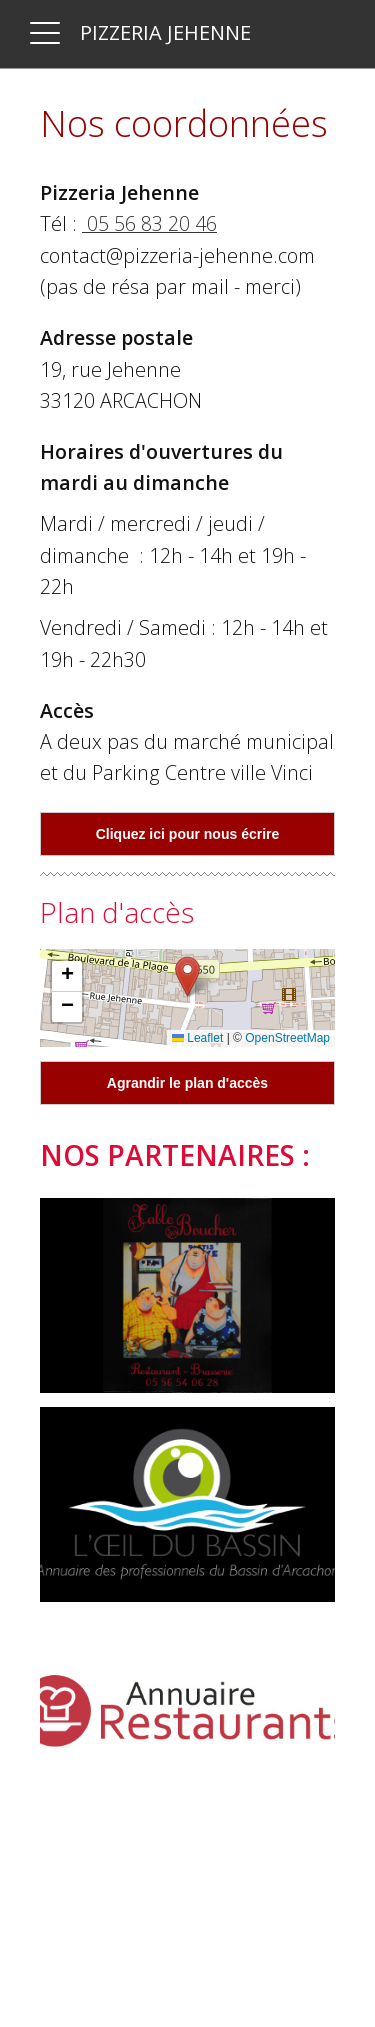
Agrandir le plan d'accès (187, 1083)
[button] (187, 976)
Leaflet (197, 1038)
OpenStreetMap (287, 1038)
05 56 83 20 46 (149, 223)
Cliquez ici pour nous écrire (188, 834)
